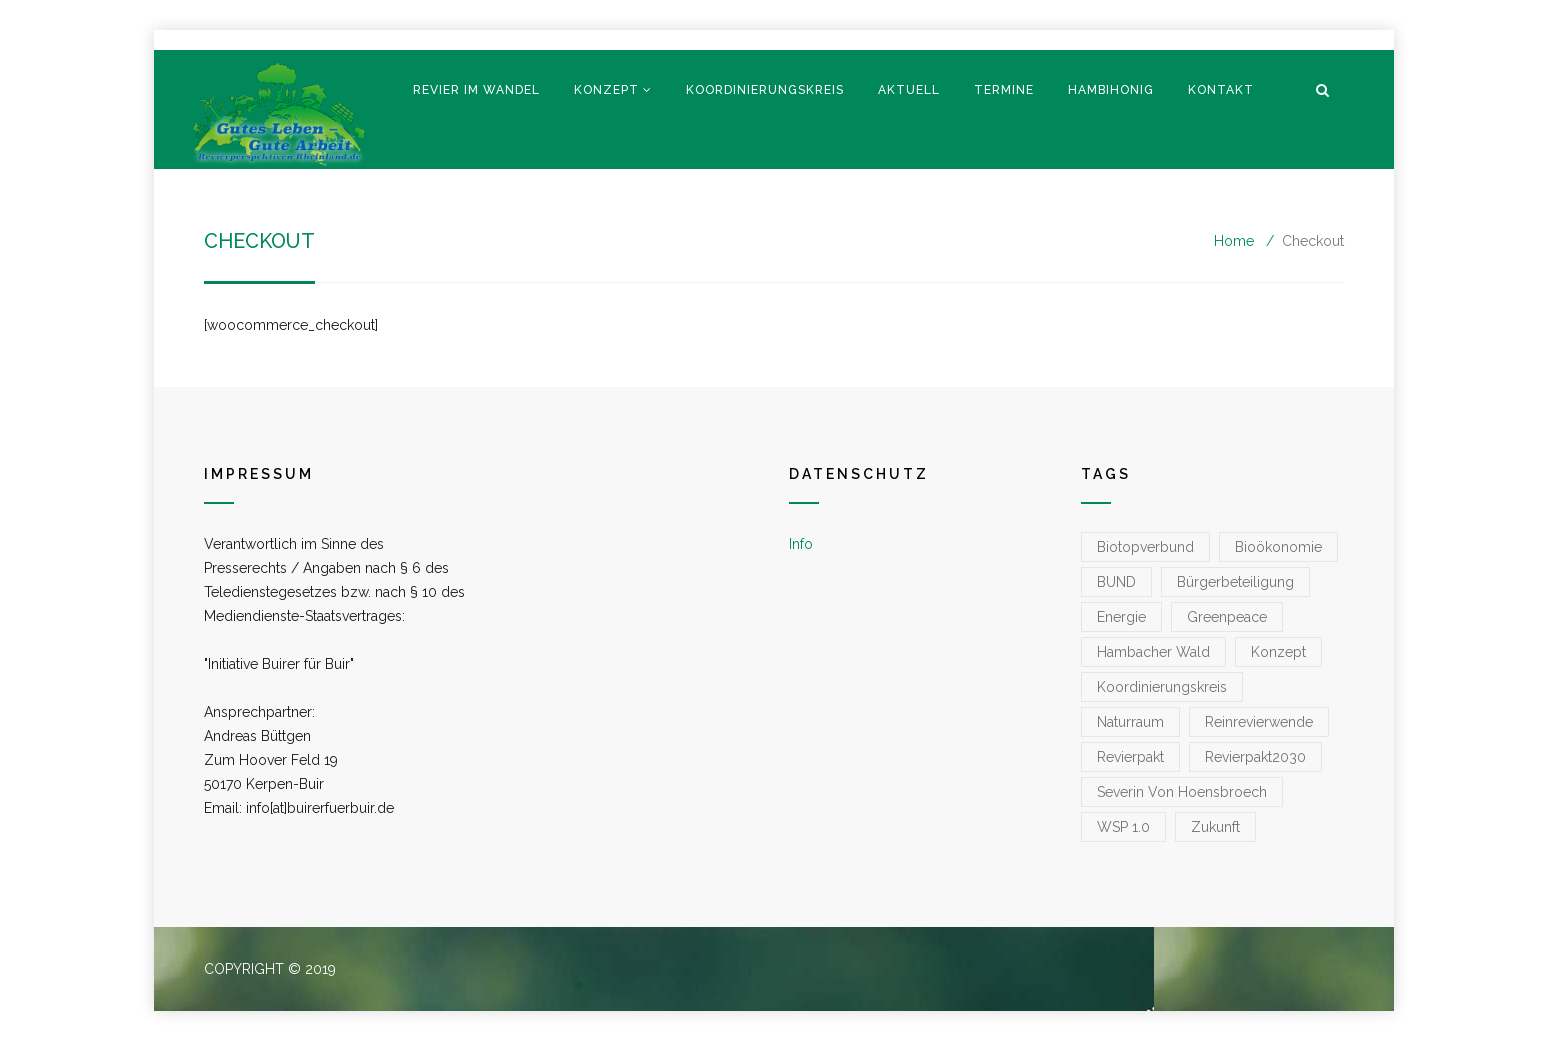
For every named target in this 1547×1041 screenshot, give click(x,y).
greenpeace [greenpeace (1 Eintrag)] (1227, 617)
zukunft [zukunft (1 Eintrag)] (1215, 827)
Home (1234, 241)
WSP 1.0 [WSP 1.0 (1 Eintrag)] (1123, 827)
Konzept (606, 90)
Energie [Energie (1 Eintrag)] (1121, 617)
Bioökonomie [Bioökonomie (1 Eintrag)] (1278, 547)
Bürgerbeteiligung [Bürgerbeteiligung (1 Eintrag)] (1235, 582)
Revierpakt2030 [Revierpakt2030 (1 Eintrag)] (1255, 757)
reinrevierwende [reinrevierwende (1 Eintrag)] (1259, 722)
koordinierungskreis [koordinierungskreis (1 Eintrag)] (1162, 687)
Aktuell (909, 90)
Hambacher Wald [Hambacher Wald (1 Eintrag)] (1153, 652)
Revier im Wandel (476, 90)
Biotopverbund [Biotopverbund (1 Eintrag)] (1145, 547)
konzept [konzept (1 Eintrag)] (1278, 652)
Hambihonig (1111, 90)
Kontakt (1221, 90)
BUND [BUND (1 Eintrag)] (1116, 582)
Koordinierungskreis (765, 90)
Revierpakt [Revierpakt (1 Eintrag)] (1130, 757)
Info (801, 544)
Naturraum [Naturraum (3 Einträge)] (1130, 722)
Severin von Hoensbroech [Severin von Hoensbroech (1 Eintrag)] (1182, 792)
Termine (1004, 90)
